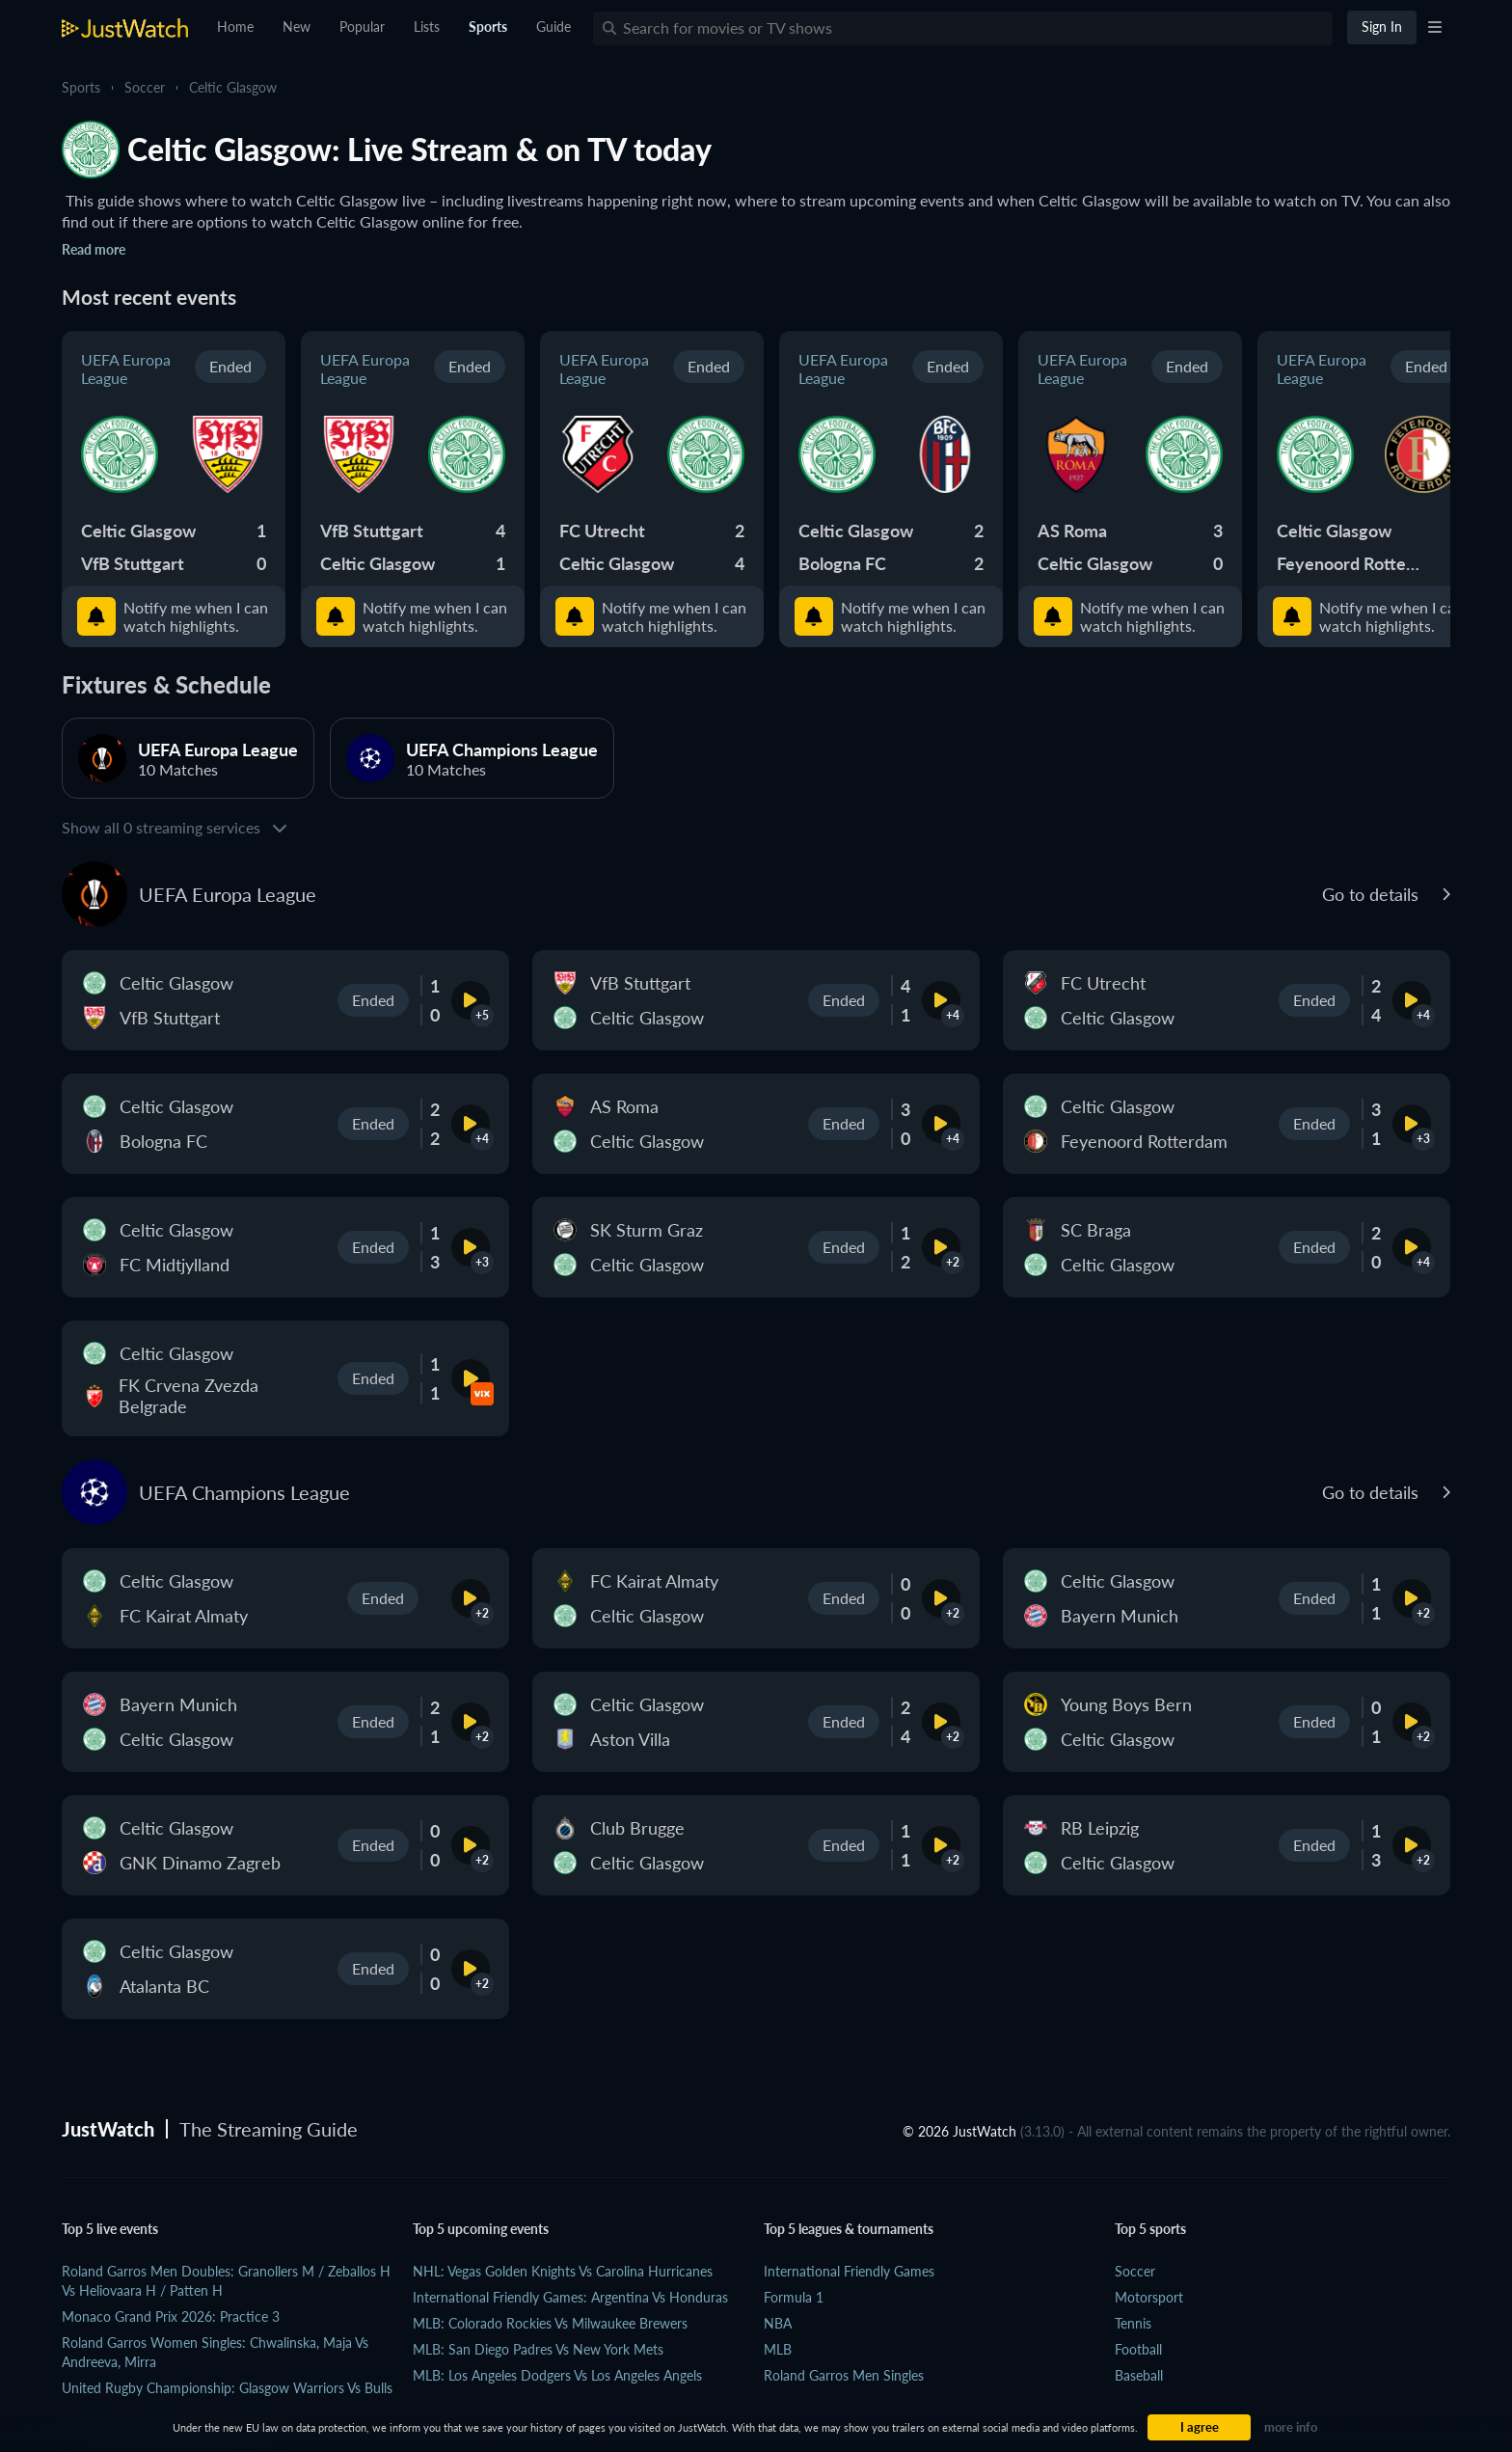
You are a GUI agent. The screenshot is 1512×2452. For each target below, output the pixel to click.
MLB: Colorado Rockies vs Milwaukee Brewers (550, 2323)
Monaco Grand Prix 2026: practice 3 (171, 2316)
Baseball (1139, 2375)
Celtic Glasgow (233, 87)
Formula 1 (794, 2297)
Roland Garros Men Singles (844, 2375)
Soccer (144, 87)
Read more (93, 249)
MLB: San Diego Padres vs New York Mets (538, 2349)
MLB (778, 2349)
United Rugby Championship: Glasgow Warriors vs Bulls (227, 2388)
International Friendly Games (849, 2271)
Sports (81, 87)
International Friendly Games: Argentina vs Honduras (570, 2297)
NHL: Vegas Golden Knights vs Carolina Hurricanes (563, 2271)
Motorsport (1149, 2297)
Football (1138, 2349)
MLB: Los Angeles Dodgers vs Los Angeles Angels (557, 2375)
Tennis (1133, 2323)
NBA (778, 2323)
